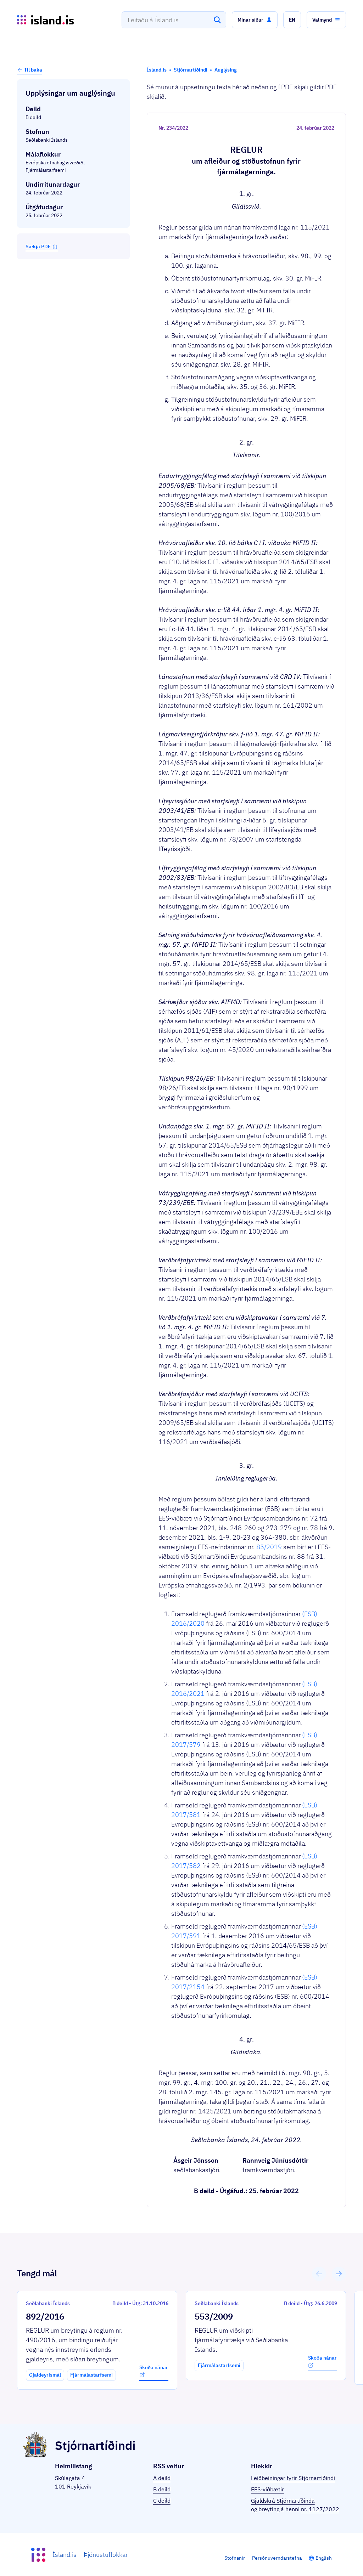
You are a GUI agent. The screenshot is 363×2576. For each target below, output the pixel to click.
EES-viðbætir (267, 2489)
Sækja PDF (42, 246)
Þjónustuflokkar (106, 2554)
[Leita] (217, 20)
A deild (162, 2477)
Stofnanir (234, 2558)
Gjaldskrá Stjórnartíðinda (283, 2500)
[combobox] (174, 19)
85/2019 (269, 1547)
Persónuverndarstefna (277, 2558)
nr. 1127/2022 (320, 2509)
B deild (162, 2489)
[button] (255, 19)
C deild (162, 2500)
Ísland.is (64, 2554)
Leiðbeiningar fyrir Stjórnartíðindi (293, 2477)
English (323, 2558)
